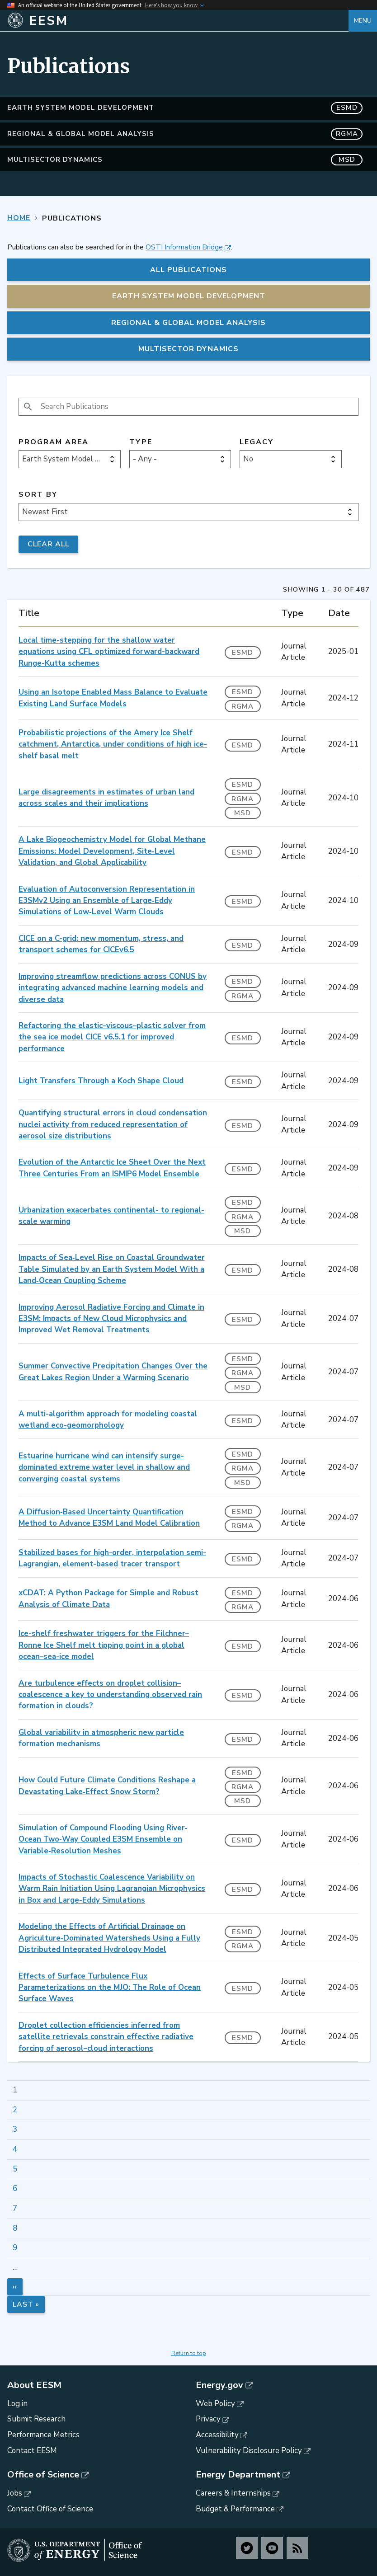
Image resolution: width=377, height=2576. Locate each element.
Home (18, 218)
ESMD (242, 652)
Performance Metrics (43, 2435)
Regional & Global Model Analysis (185, 134)
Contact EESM (32, 2450)
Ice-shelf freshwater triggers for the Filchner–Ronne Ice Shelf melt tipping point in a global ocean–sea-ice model (104, 1645)
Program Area (54, 442)
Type (140, 442)
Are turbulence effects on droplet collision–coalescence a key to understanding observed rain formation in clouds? (110, 1694)
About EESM (34, 2385)
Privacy (208, 2419)
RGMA (242, 706)
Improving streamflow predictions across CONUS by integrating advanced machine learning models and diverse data (113, 988)
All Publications (188, 270)
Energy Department (238, 2474)
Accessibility (217, 2435)
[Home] (178, 21)
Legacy (256, 442)
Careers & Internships (233, 2493)
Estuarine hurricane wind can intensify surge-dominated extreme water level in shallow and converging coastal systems (104, 1467)
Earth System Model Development (185, 107)
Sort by (38, 494)
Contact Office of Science (50, 2509)
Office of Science (43, 2474)
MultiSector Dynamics (185, 159)
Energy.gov (219, 2385)
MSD (242, 813)
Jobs (14, 2493)
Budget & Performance (235, 2509)
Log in (17, 2403)
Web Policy (215, 2403)
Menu (363, 20)
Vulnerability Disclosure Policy (249, 2450)
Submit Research (36, 2419)
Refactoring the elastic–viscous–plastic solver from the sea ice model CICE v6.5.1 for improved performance (112, 1037)
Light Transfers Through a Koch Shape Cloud (101, 1081)
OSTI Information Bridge (184, 247)
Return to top (188, 2353)
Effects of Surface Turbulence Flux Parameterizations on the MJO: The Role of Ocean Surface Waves (110, 1987)
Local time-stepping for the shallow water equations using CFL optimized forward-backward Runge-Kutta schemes (109, 651)
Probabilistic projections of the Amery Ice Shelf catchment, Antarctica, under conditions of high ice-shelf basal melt (113, 744)
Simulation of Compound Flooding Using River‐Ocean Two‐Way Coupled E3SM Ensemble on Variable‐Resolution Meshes (103, 1839)
